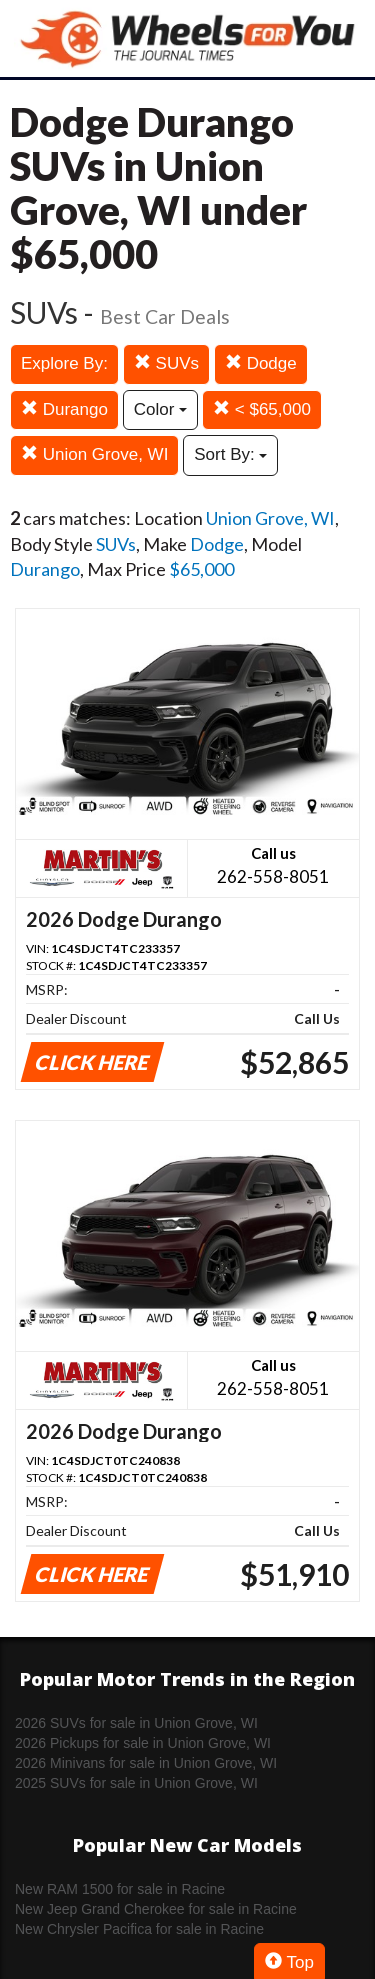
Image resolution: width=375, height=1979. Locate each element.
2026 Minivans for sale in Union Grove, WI (146, 1763)
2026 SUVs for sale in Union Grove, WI (136, 1723)
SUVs (166, 363)
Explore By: (64, 363)
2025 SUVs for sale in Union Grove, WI (136, 1783)
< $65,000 (262, 409)
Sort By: (230, 454)
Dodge (261, 363)
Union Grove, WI (94, 454)
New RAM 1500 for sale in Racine (120, 1889)
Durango (64, 409)
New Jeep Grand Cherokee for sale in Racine (156, 1909)
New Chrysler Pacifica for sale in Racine (139, 1929)
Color (160, 409)
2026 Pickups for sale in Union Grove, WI (143, 1743)
